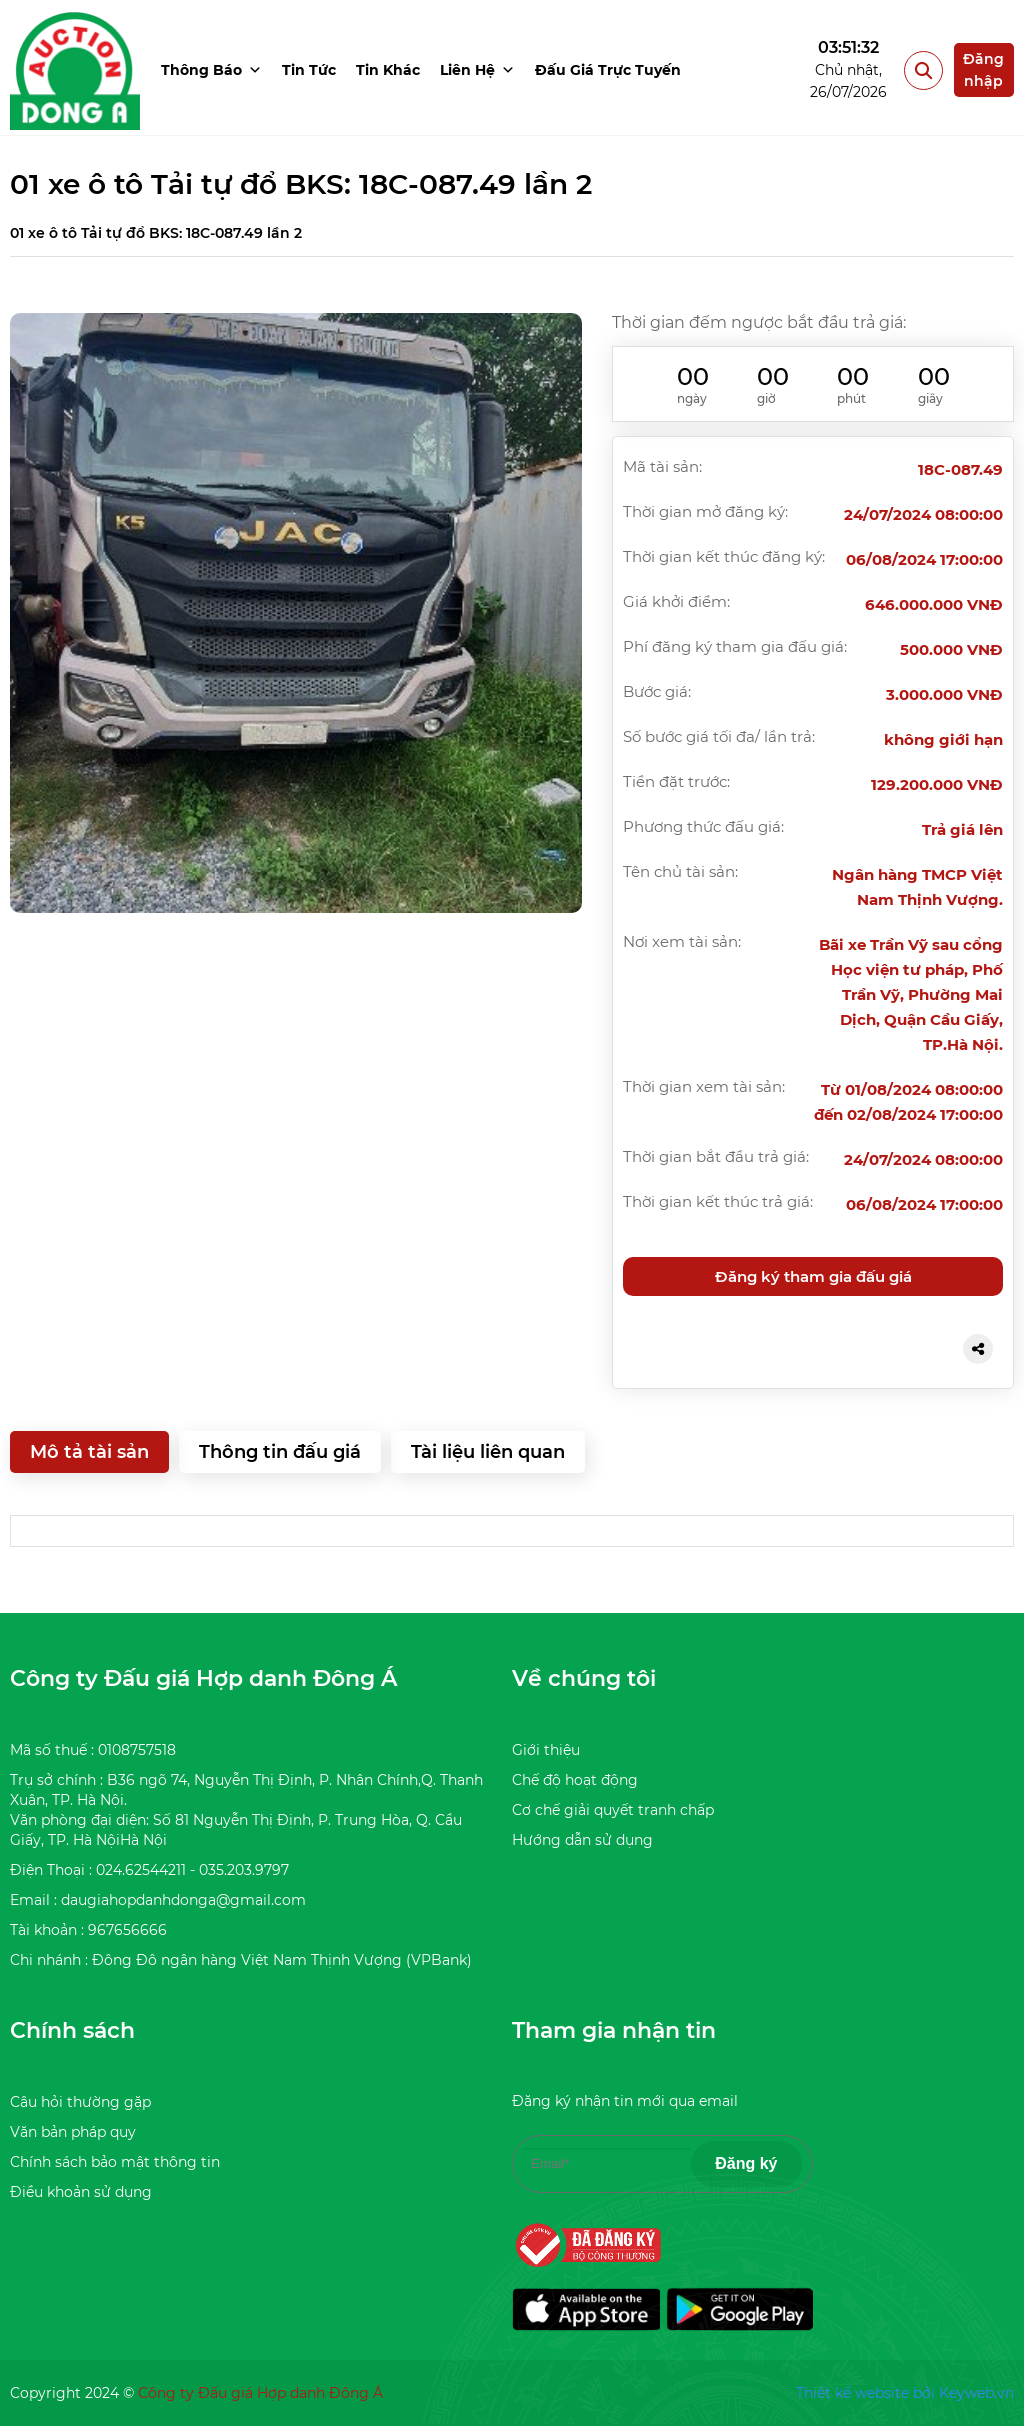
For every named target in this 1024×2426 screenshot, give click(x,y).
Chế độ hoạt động (575, 1780)
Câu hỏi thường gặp (80, 2102)
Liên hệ (477, 70)
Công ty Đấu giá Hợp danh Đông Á (260, 2393)
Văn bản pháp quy (73, 2132)
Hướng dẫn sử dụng (582, 1840)
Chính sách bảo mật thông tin (115, 2162)
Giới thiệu (546, 1750)
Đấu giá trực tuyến (608, 70)
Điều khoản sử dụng (81, 2192)
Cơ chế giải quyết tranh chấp (613, 1810)
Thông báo (211, 70)
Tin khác (388, 70)
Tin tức (309, 70)
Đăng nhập (983, 70)
